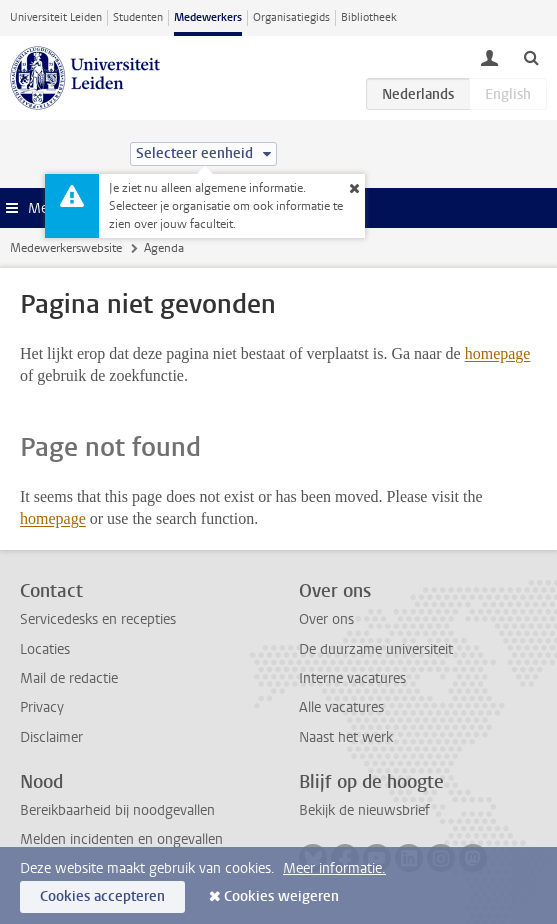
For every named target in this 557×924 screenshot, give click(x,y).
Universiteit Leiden (56, 17)
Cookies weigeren (281, 896)
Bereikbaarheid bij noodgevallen (117, 810)
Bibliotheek (369, 17)
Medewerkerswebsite (66, 248)
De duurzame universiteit (376, 649)
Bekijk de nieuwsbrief (364, 810)
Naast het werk (346, 737)
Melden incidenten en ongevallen (121, 839)
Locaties (45, 649)
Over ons (326, 619)
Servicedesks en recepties (98, 619)
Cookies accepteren (102, 896)
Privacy (42, 707)
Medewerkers (208, 17)
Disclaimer (51, 737)
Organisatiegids (291, 17)
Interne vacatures (352, 678)
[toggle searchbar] (531, 57)
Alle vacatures (341, 707)
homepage (498, 353)
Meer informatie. (334, 868)
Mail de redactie (69, 678)
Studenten (138, 17)
